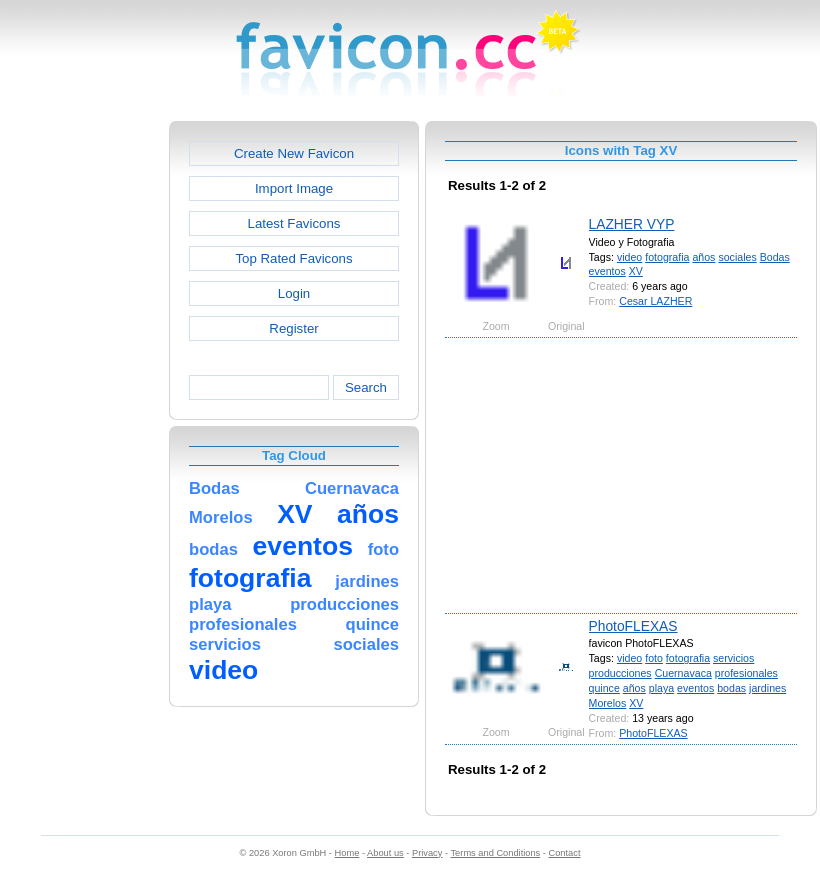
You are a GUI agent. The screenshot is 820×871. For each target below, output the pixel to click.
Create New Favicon (294, 153)
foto (654, 658)
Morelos (608, 703)
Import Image (294, 188)
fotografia (667, 257)
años (703, 257)
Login (294, 293)
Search (366, 387)
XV (636, 271)
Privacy (427, 853)
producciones (620, 673)
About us (385, 853)
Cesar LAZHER (655, 301)
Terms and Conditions (495, 853)
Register (293, 328)
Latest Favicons (294, 223)
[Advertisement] (83, 421)
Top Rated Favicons (293, 258)
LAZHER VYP (632, 224)
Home (347, 853)
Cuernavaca (683, 673)
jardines (767, 688)
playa (661, 688)
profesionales (746, 673)
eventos (607, 271)
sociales (737, 257)
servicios (733, 658)
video (629, 257)
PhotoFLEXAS (633, 626)
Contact (565, 853)
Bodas (775, 257)
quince (604, 688)
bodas (731, 688)
